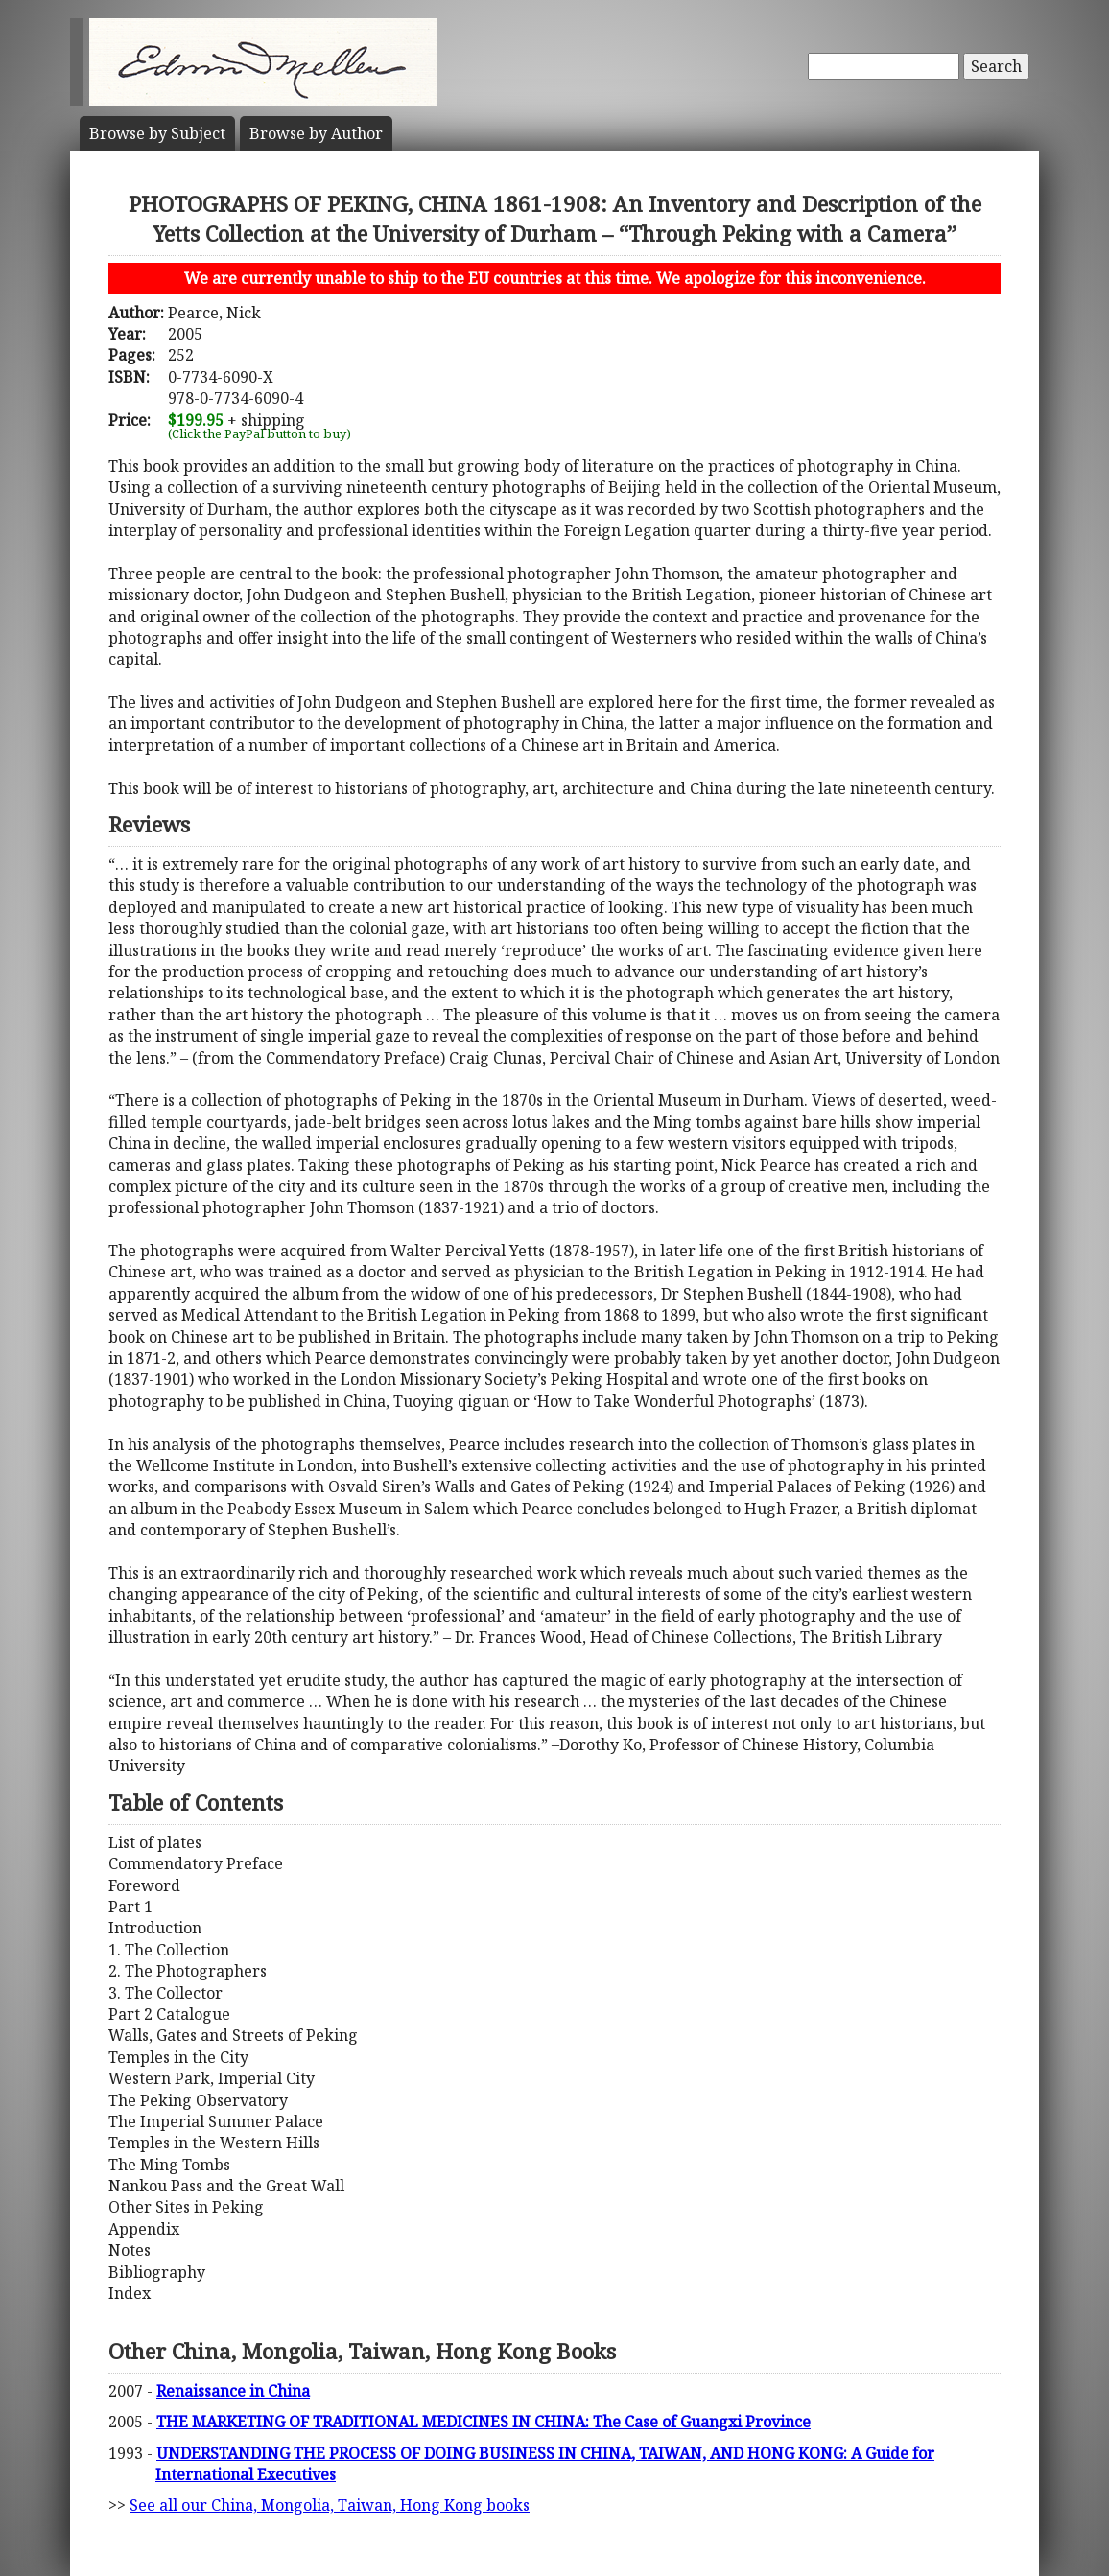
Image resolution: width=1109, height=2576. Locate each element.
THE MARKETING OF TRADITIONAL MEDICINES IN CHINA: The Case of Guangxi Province (483, 2421)
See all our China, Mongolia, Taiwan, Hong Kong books (330, 2505)
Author (316, 133)
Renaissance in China (233, 2390)
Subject (157, 133)
